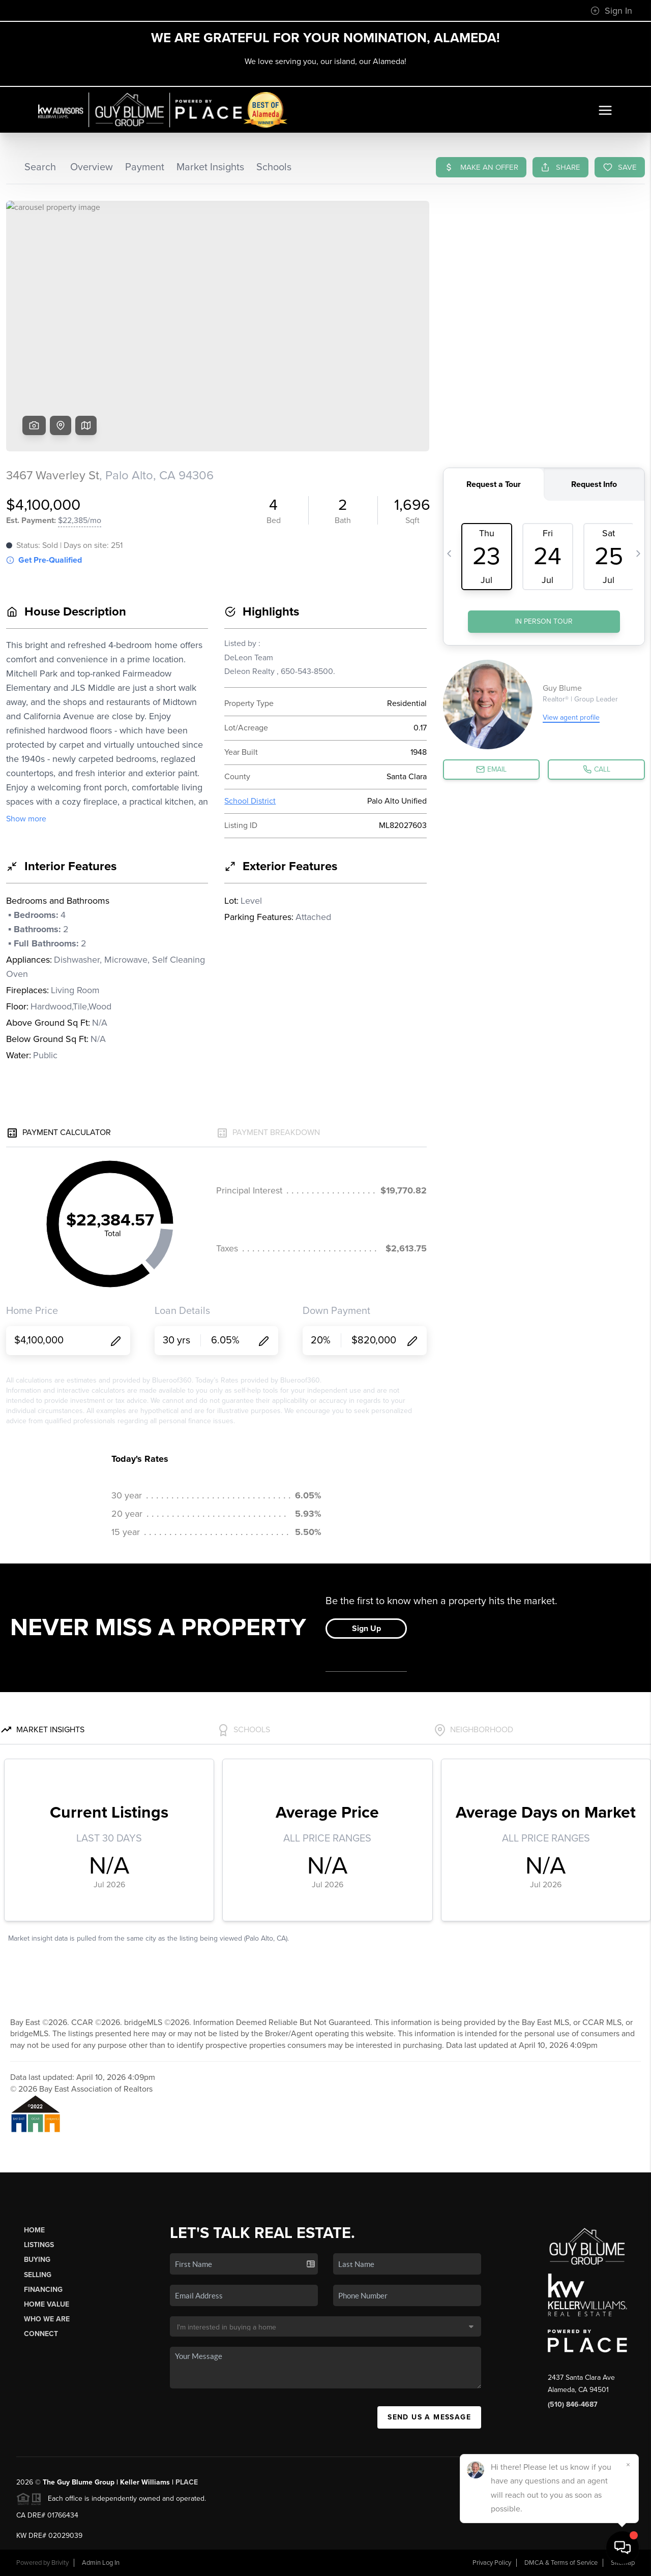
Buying (37, 2259)
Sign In (611, 11)
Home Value (46, 2304)
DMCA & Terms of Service (561, 2563)
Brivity (60, 2563)
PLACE (186, 2482)
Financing (43, 2289)
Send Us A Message (429, 2417)
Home (34, 2230)
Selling (37, 2275)
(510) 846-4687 (573, 2404)
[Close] (628, 2465)
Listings (39, 2245)
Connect (41, 2333)
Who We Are (47, 2319)
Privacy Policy (491, 2563)
